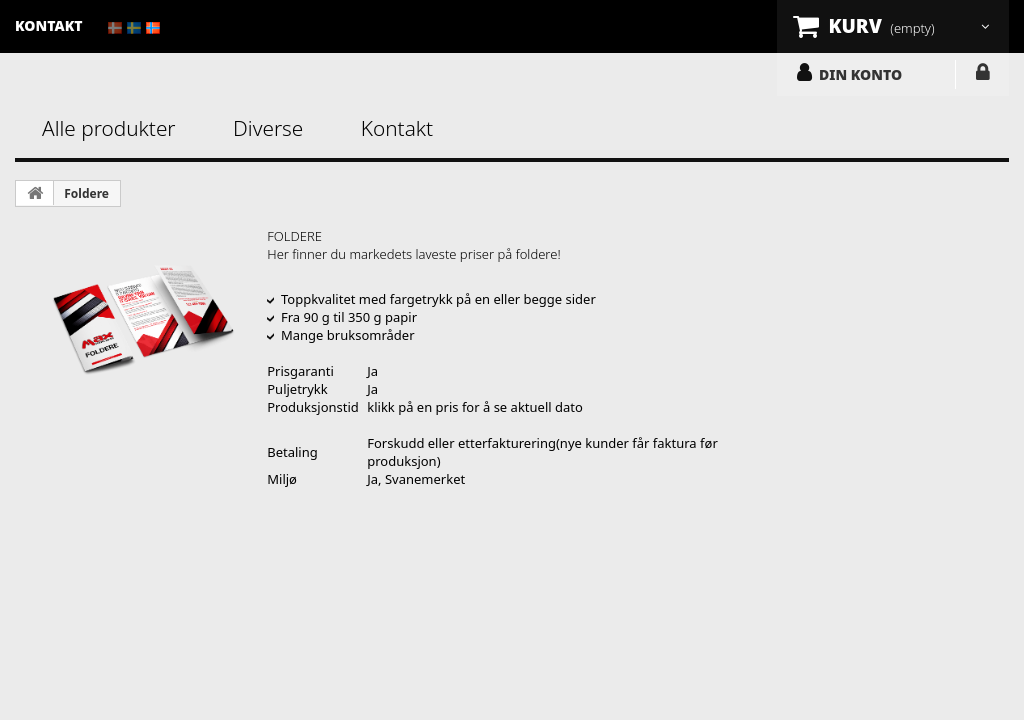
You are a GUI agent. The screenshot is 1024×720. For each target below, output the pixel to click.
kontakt (49, 25)
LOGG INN (982, 76)
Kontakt (397, 128)
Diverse (268, 128)
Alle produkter (109, 128)
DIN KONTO (860, 74)
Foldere (86, 193)
